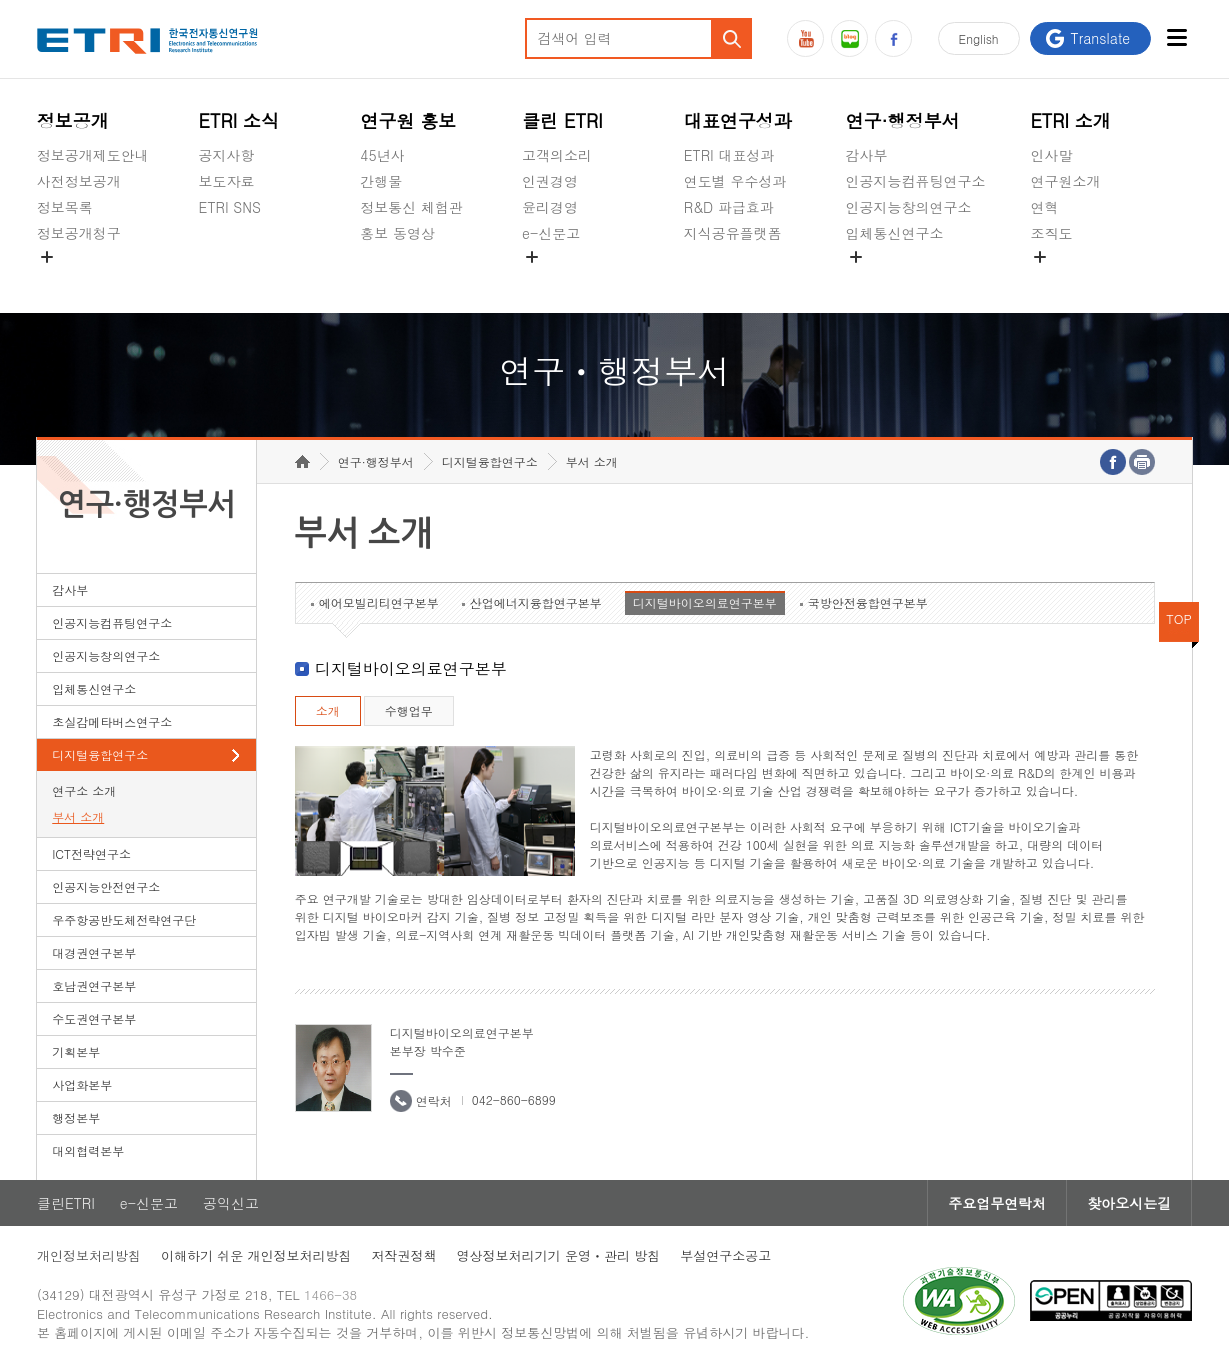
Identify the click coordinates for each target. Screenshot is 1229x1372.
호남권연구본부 (94, 985)
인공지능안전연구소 (106, 886)
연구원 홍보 (408, 120)
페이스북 (893, 38)
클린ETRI (66, 1203)
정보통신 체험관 (411, 207)
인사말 (1051, 155)
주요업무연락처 (997, 1203)
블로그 (849, 38)
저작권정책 (404, 1255)
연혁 (1044, 207)
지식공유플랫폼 (733, 233)
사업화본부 (82, 1084)
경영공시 (65, 280)
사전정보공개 (79, 181)
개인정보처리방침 (89, 1255)
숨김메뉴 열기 (47, 257)
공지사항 (227, 155)
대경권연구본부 (94, 952)
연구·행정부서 (903, 120)
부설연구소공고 (725, 1255)
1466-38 (330, 1294)
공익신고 (550, 280)
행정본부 (76, 1117)
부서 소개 (78, 816)
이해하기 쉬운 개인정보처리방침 (256, 1255)
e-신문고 (551, 233)
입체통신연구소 (895, 233)
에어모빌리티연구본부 (379, 602)
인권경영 (550, 181)
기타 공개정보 (1074, 280)
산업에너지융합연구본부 (536, 602)
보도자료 (227, 181)
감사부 (867, 155)
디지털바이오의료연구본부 (705, 602)
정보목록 (65, 207)
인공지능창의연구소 (909, 207)
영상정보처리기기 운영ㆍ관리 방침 (559, 1255)
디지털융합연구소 (100, 754)
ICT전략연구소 (91, 853)
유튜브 (805, 38)
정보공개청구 (79, 233)
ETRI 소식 (239, 120)
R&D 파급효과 (729, 207)
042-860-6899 (514, 1099)
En (979, 38)
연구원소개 (1065, 181)
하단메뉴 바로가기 (0, 0)
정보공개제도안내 (93, 155)
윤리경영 (550, 207)
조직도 (1051, 233)
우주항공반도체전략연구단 (124, 919)
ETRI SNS (230, 207)
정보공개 (73, 120)
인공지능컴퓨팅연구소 (916, 181)
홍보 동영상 (397, 233)
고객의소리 (557, 155)
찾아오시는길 (1129, 1203)
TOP (1179, 618)
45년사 (382, 155)
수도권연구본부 (94, 1018)
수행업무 (409, 710)
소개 (328, 710)
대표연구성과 (738, 120)
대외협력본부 (88, 1150)
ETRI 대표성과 (729, 155)
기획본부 (76, 1051)
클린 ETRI (562, 120)
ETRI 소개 (1070, 120)
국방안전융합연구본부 (868, 602)
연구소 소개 (84, 790)
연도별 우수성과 (735, 181)
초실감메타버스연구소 (916, 280)
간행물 (381, 181)
